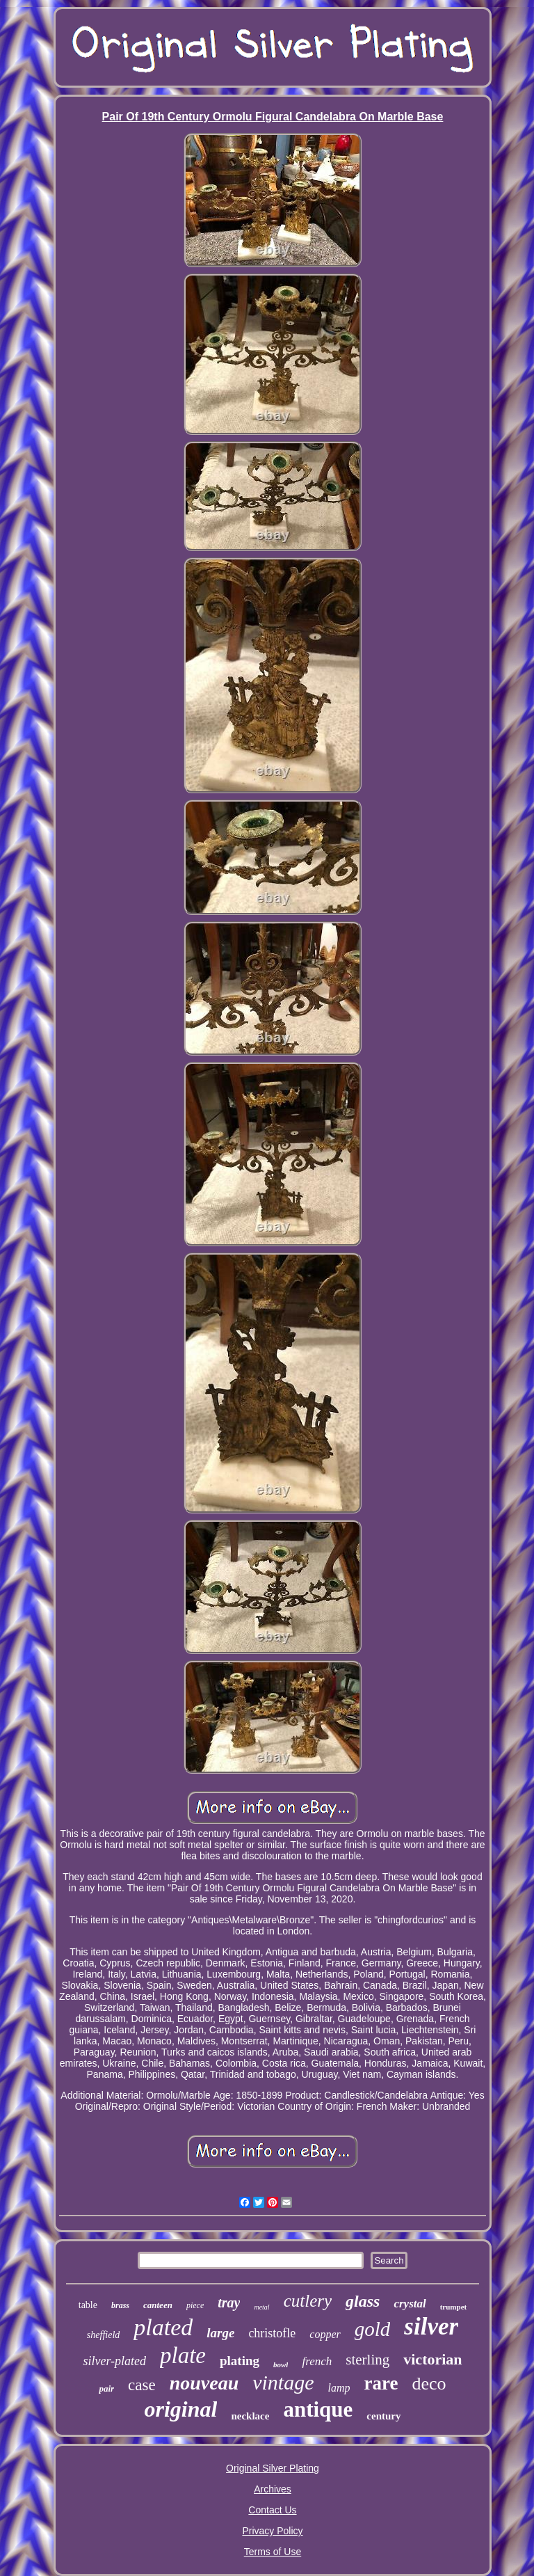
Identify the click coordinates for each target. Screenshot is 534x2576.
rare (381, 2383)
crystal (410, 2303)
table (88, 2305)
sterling (367, 2359)
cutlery (308, 2300)
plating (239, 2360)
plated (163, 2327)
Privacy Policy (272, 2530)
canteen (157, 2305)
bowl (280, 2364)
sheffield (103, 2335)
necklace (250, 2416)
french (317, 2361)
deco (429, 2384)
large (220, 2332)
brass (120, 2305)
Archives (272, 2489)
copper (324, 2334)
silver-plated (114, 2361)
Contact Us (272, 2509)
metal (261, 2307)
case (142, 2385)
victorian (432, 2359)
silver (431, 2326)
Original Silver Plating (272, 2468)
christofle (272, 2333)
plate (183, 2355)
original (181, 2409)
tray (229, 2302)
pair (106, 2388)
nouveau (204, 2383)
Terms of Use (272, 2551)
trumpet (453, 2307)
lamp (339, 2388)
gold (373, 2329)
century (383, 2416)
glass (363, 2301)
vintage (283, 2382)
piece (195, 2305)
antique (318, 2409)
